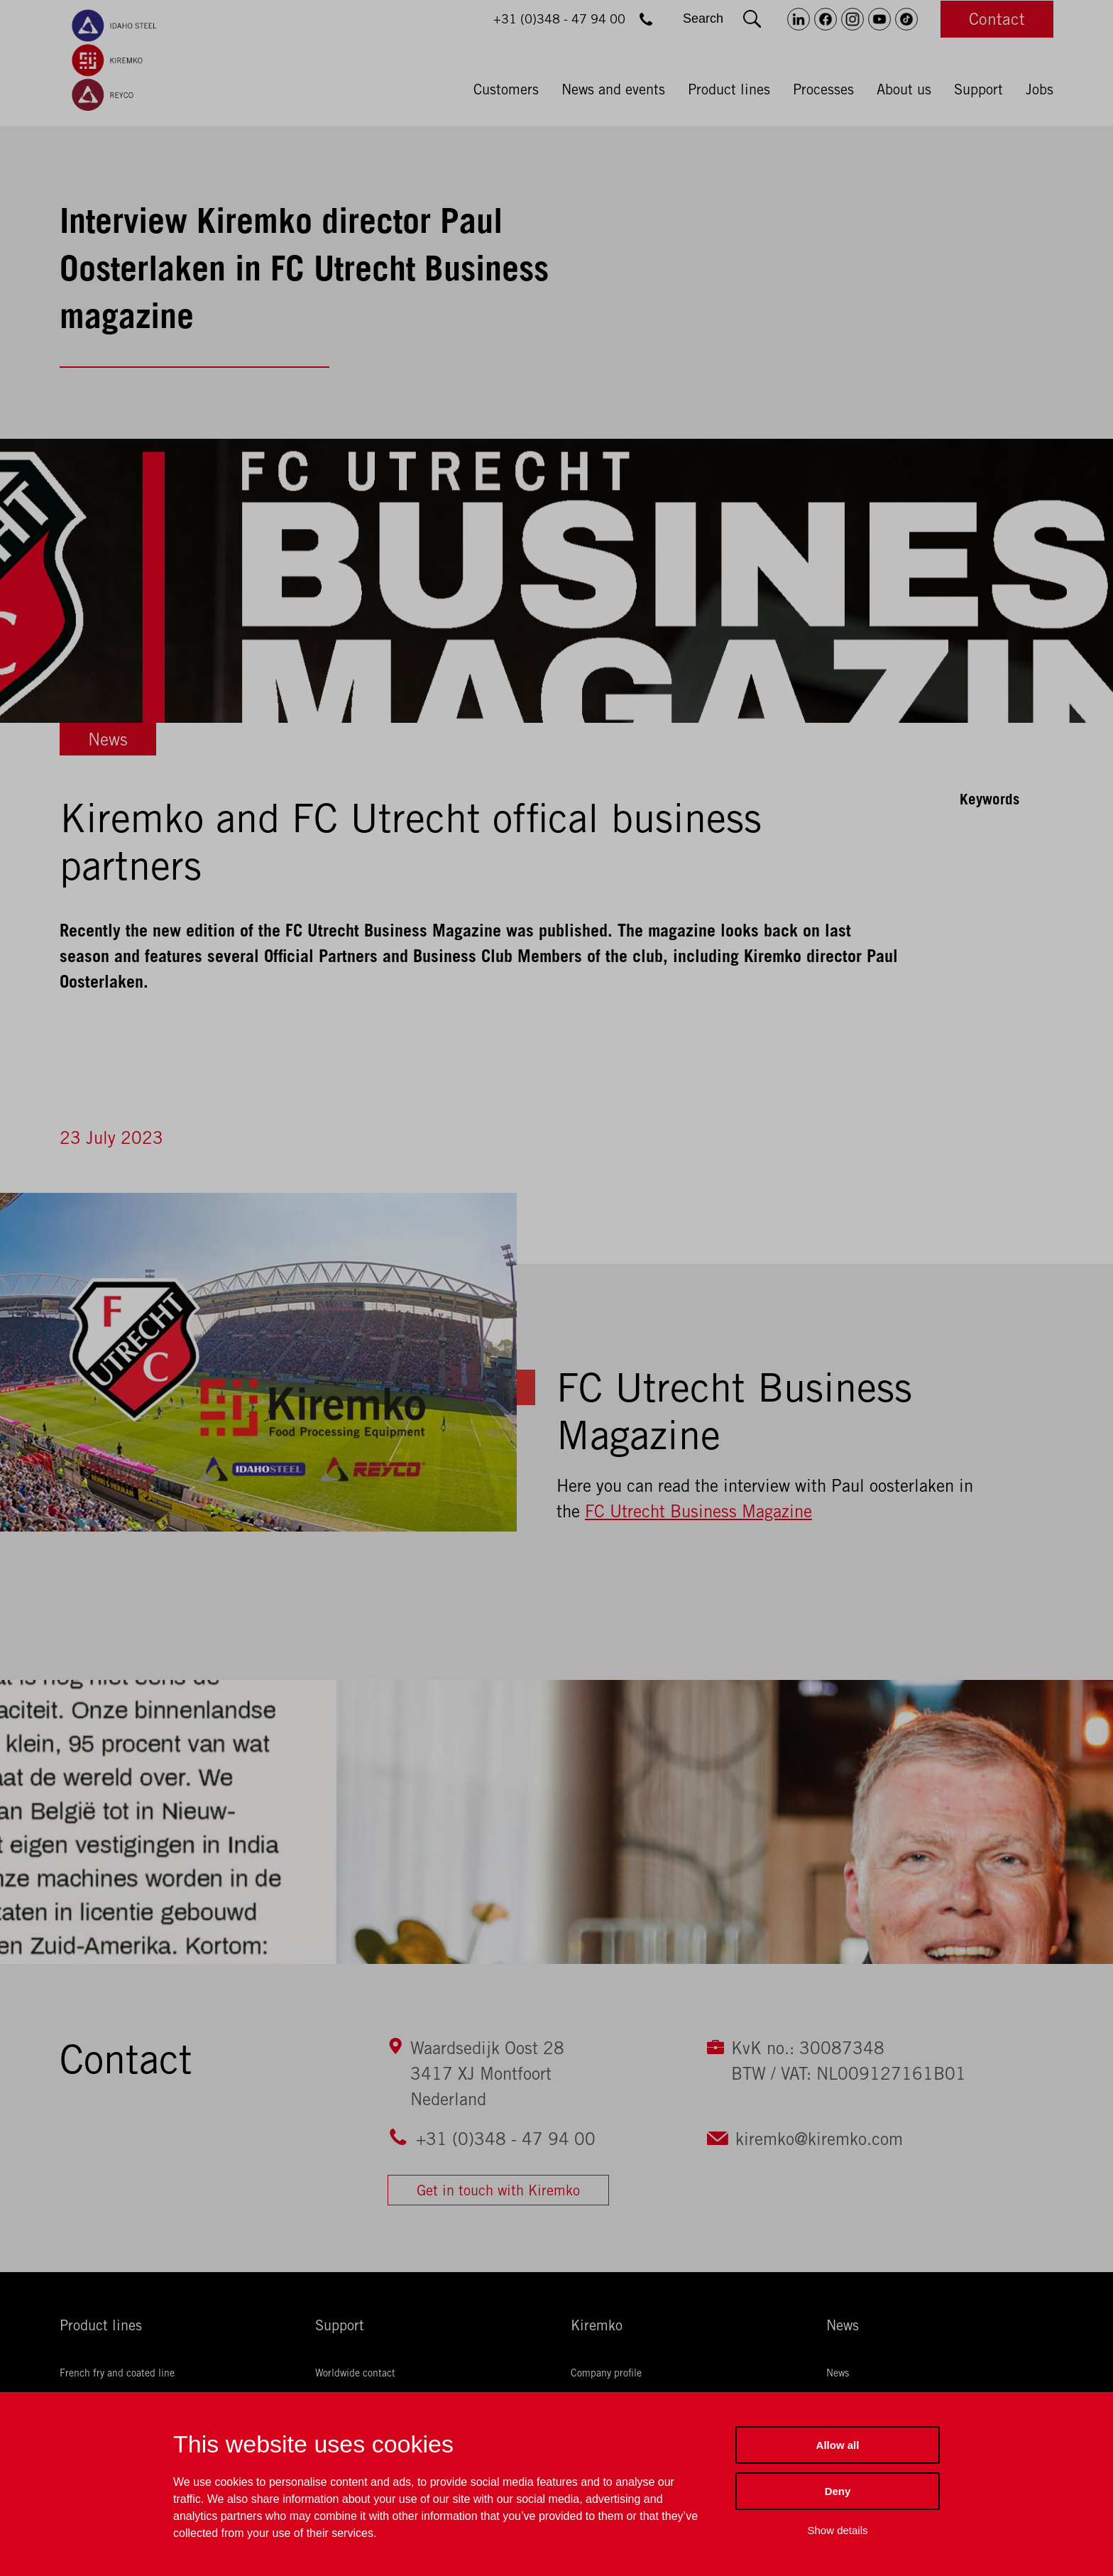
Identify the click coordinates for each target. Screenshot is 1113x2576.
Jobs (1039, 89)
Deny (838, 2491)
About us (904, 89)
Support (978, 89)
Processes (823, 89)
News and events (613, 89)
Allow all (838, 2445)
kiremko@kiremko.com (819, 2139)
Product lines (729, 89)
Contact (997, 18)
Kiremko (597, 2325)
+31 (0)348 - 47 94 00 (506, 2139)
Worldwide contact (355, 2373)
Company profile (606, 2373)
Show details (837, 2530)
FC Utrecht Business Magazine (698, 1511)
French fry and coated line (117, 2373)
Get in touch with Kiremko (498, 2190)
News (108, 739)
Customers (506, 89)
